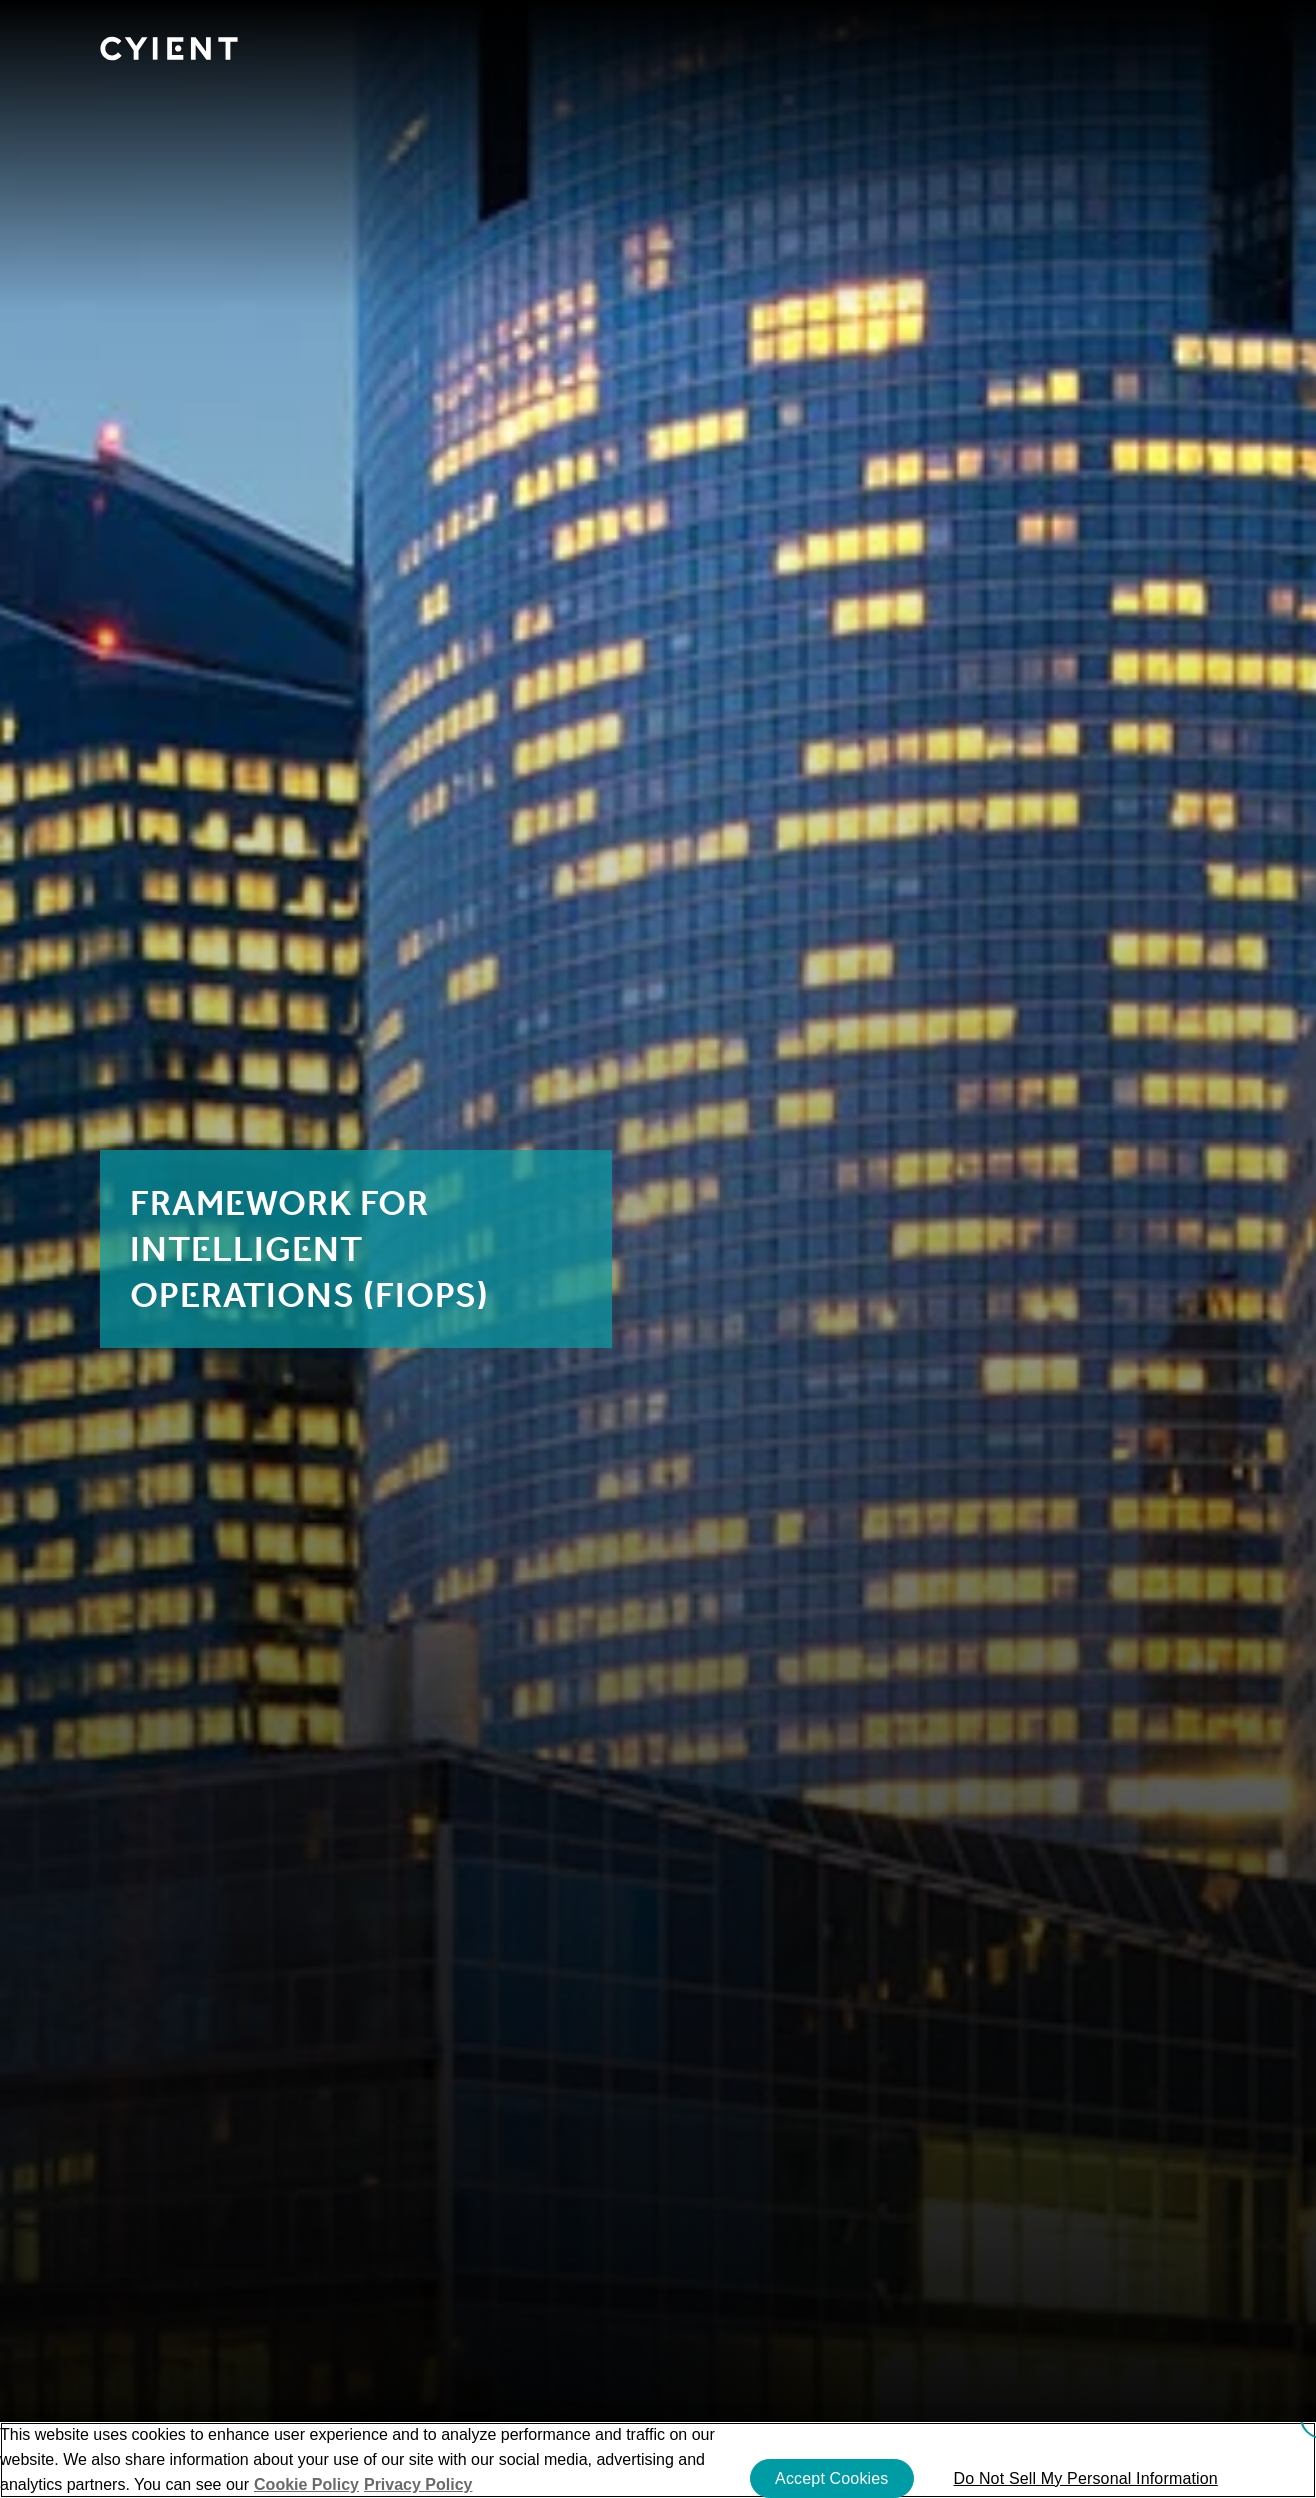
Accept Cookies (831, 2478)
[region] (658, 2460)
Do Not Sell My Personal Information (1086, 2478)
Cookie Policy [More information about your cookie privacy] (306, 2484)
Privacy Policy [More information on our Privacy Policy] (418, 2484)
